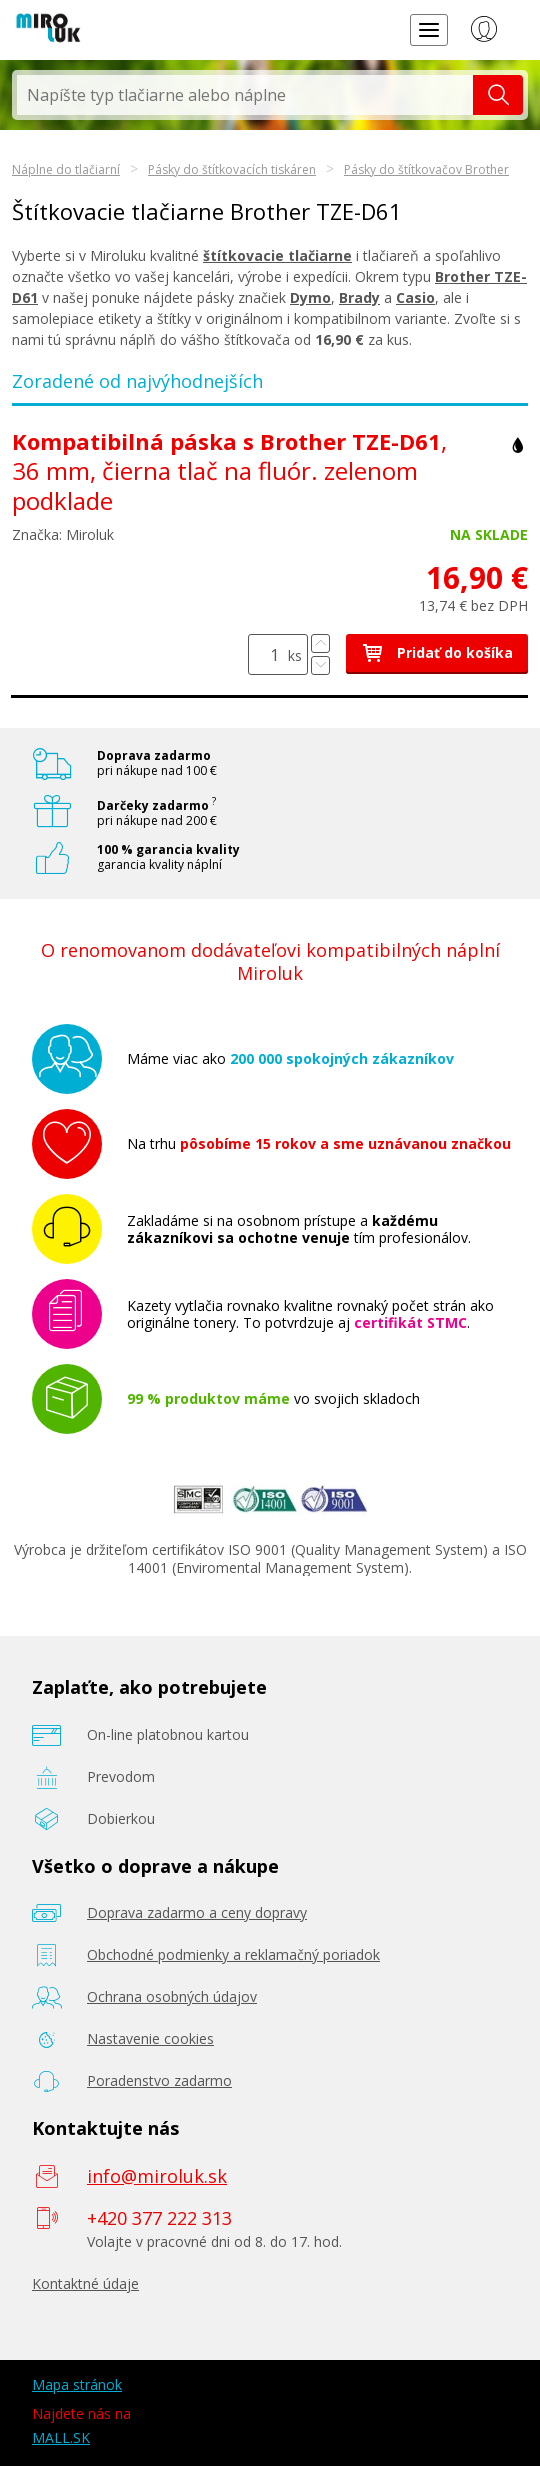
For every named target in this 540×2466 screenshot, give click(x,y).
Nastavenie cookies (150, 2038)
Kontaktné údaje (85, 2283)
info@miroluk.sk (157, 2176)
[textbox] (245, 95)
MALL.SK (61, 2437)
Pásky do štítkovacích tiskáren (232, 169)
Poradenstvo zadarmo (159, 2080)
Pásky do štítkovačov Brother (426, 169)
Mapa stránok (77, 2384)
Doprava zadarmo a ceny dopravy (197, 1912)
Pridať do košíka (437, 652)
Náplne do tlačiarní (66, 169)
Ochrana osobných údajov (172, 1996)
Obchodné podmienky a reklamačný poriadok (233, 1954)
